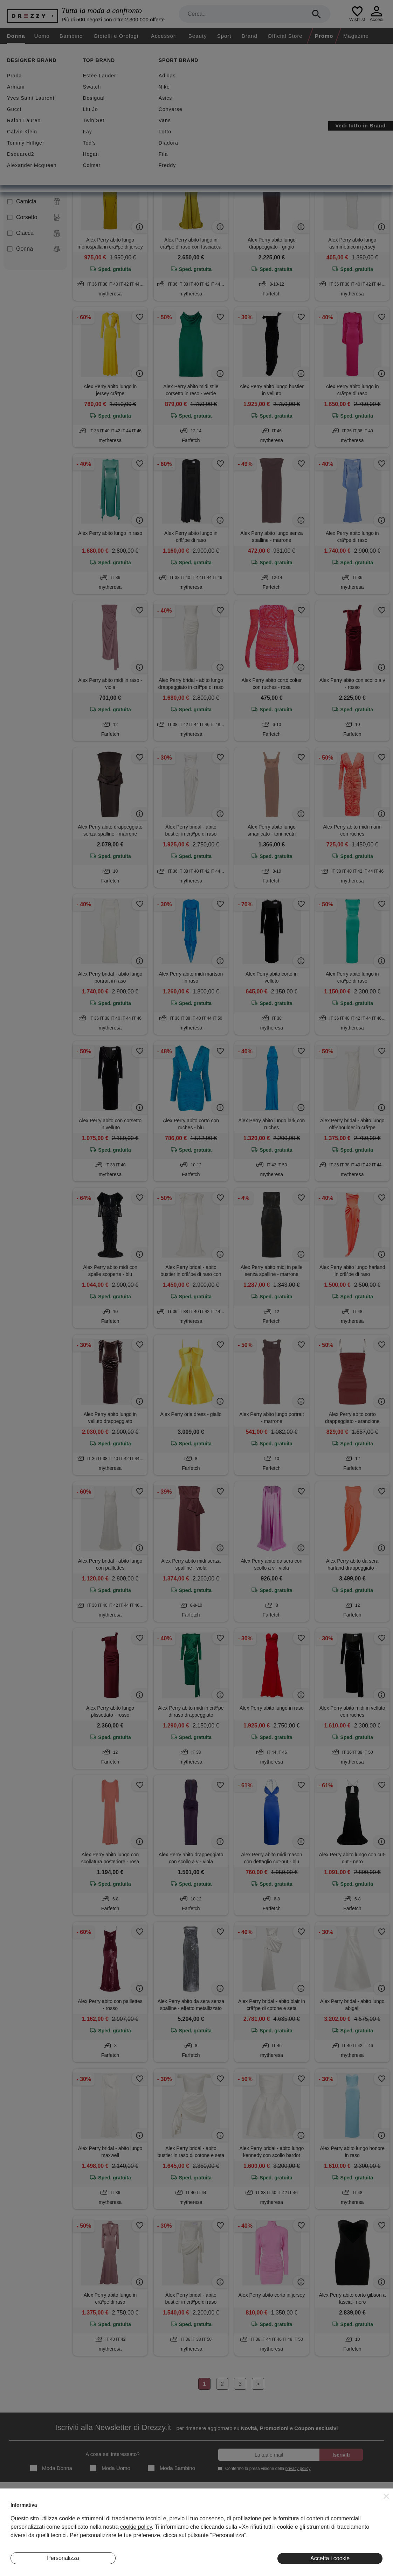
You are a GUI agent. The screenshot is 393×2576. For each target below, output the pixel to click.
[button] (386, 2496)
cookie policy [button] (136, 2527)
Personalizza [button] (63, 2558)
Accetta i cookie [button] (330, 2558)
